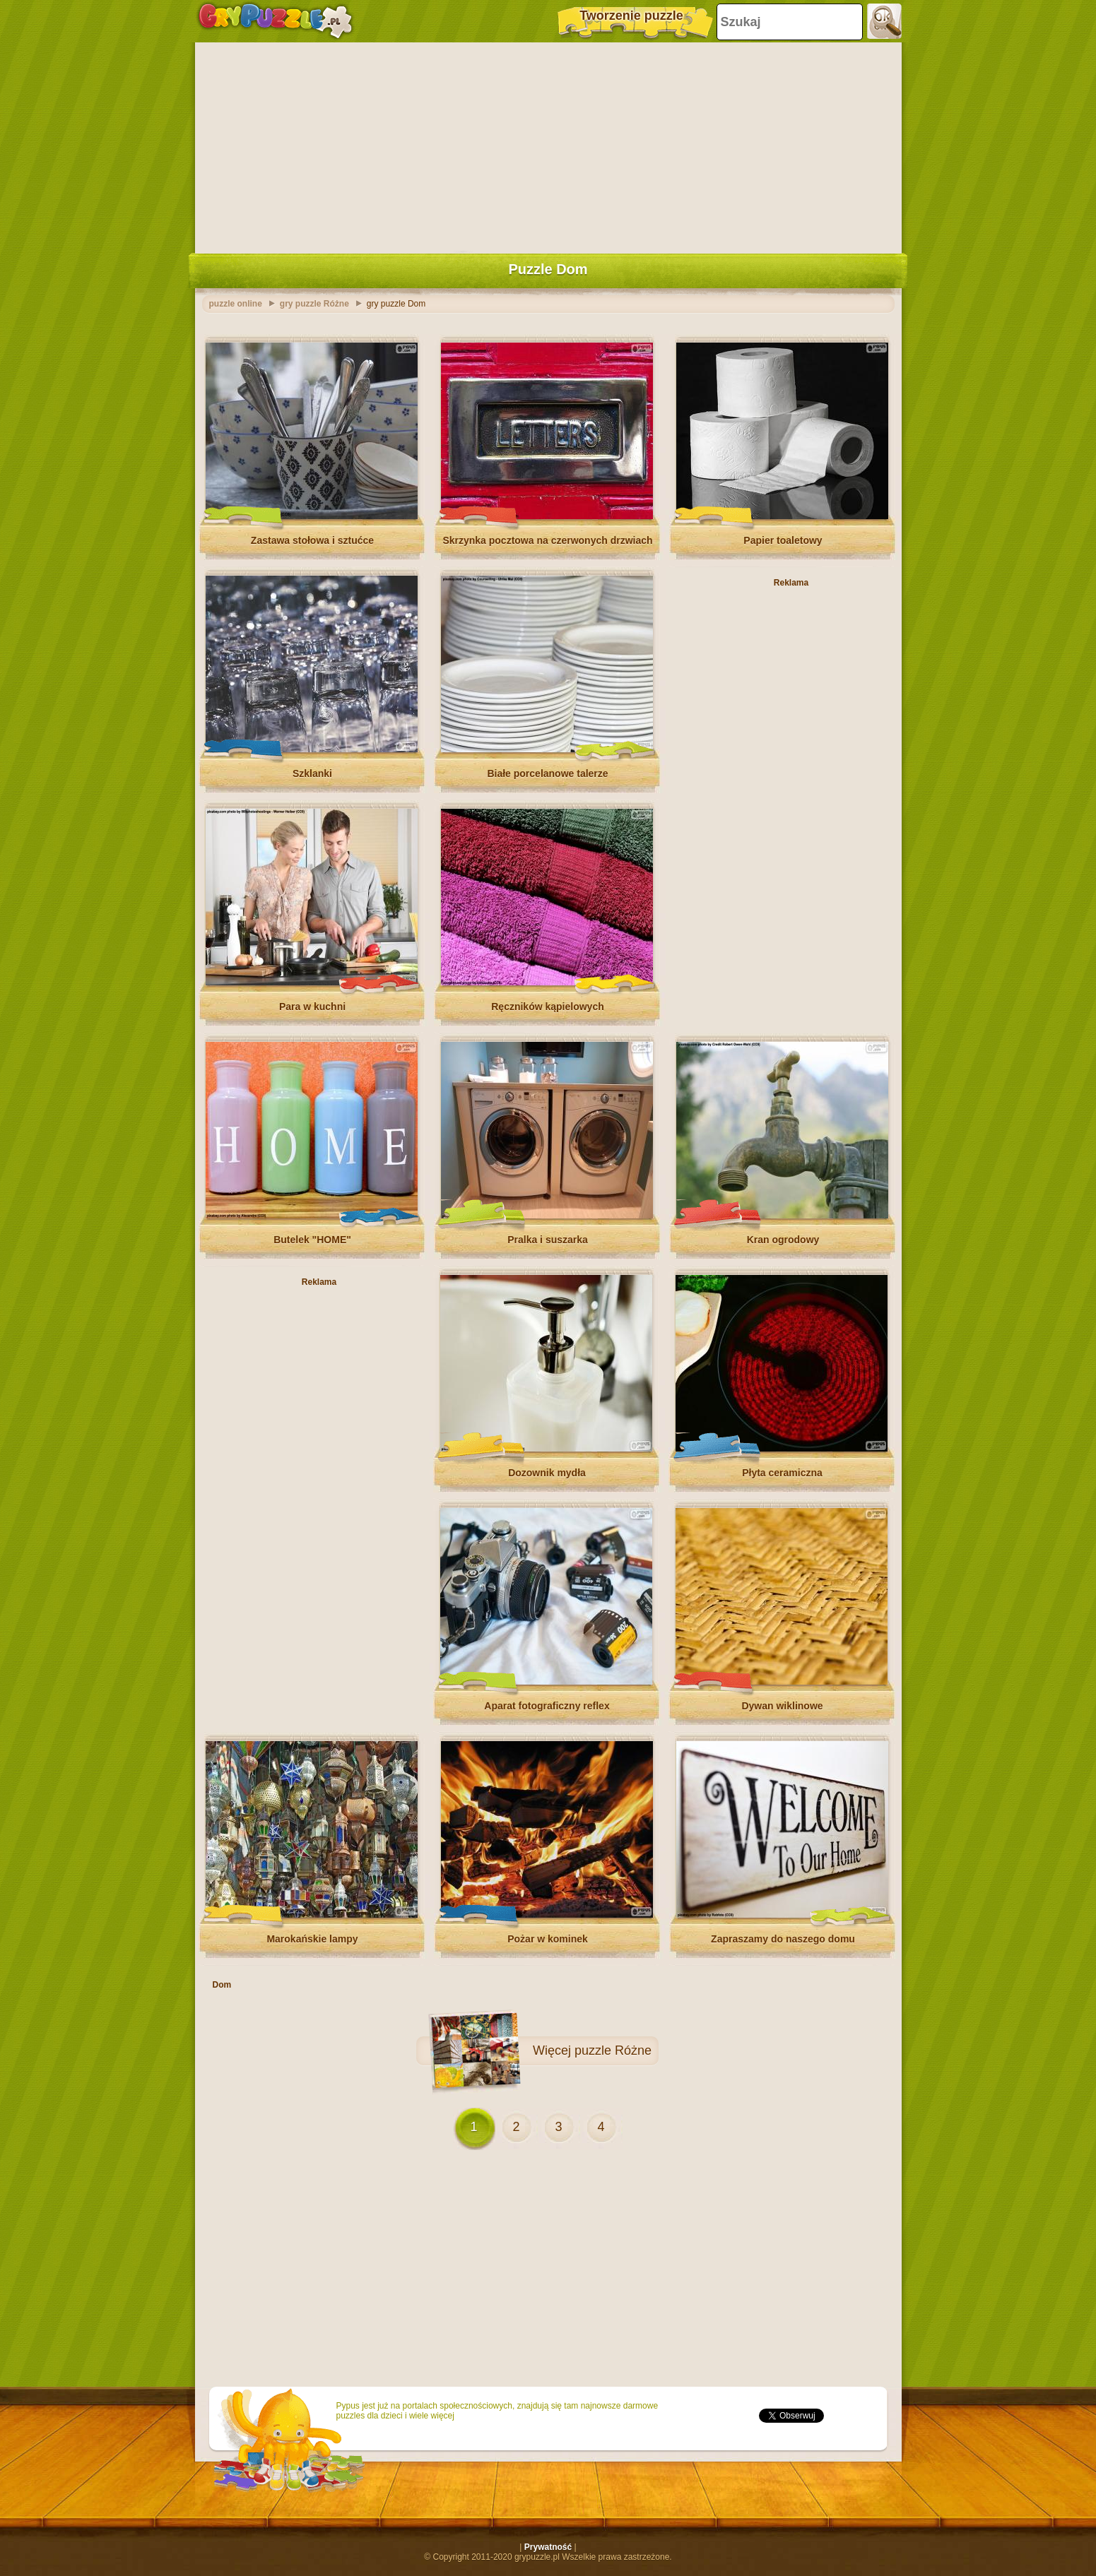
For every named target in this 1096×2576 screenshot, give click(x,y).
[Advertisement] (548, 145)
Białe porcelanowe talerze (547, 773)
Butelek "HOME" (312, 1239)
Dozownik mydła (547, 1472)
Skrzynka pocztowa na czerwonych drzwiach (547, 540)
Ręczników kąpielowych (547, 1006)
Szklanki (312, 773)
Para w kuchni (312, 1006)
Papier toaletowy (782, 540)
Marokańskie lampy (312, 1939)
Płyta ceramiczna (782, 1472)
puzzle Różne (613, 2050)
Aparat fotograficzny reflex (546, 1705)
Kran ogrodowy (783, 1239)
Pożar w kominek (547, 1939)
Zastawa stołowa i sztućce (312, 540)
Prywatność (548, 2547)
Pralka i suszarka (547, 1239)
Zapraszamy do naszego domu (783, 1939)
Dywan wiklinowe (782, 1705)
